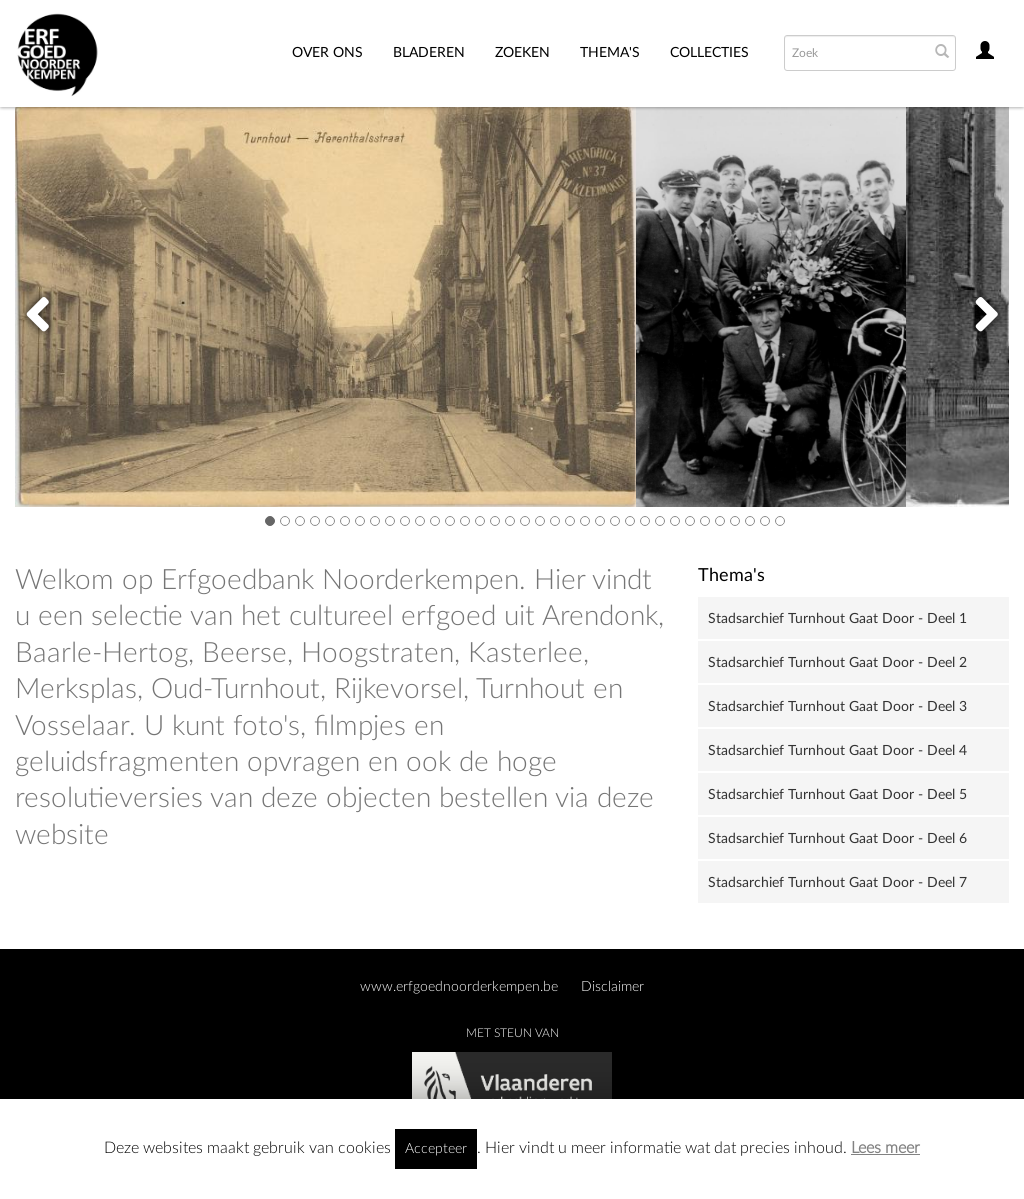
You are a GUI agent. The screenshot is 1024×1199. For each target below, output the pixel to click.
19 (540, 520)
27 (660, 520)
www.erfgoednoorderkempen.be (459, 987)
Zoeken (522, 53)
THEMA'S (610, 53)
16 (495, 520)
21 (570, 520)
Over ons (327, 53)
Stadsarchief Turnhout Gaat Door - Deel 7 (837, 883)
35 (780, 520)
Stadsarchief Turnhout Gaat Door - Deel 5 (837, 795)
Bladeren (429, 53)
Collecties (709, 53)
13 (450, 520)
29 (690, 520)
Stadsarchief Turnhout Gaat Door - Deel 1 (837, 619)
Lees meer (885, 1148)
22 (585, 520)
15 (480, 520)
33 (750, 520)
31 (720, 520)
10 (405, 520)
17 (510, 520)
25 (630, 520)
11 (420, 520)
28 (675, 520)
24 (615, 520)
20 (555, 520)
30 (705, 520)
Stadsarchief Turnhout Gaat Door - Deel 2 (837, 663)
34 (765, 520)
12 (435, 520)
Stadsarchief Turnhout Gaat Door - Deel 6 (837, 839)
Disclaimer (612, 987)
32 (735, 520)
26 (645, 520)
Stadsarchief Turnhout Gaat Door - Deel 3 (837, 707)
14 (465, 520)
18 (525, 520)
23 (600, 520)
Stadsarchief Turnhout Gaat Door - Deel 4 (837, 751)
